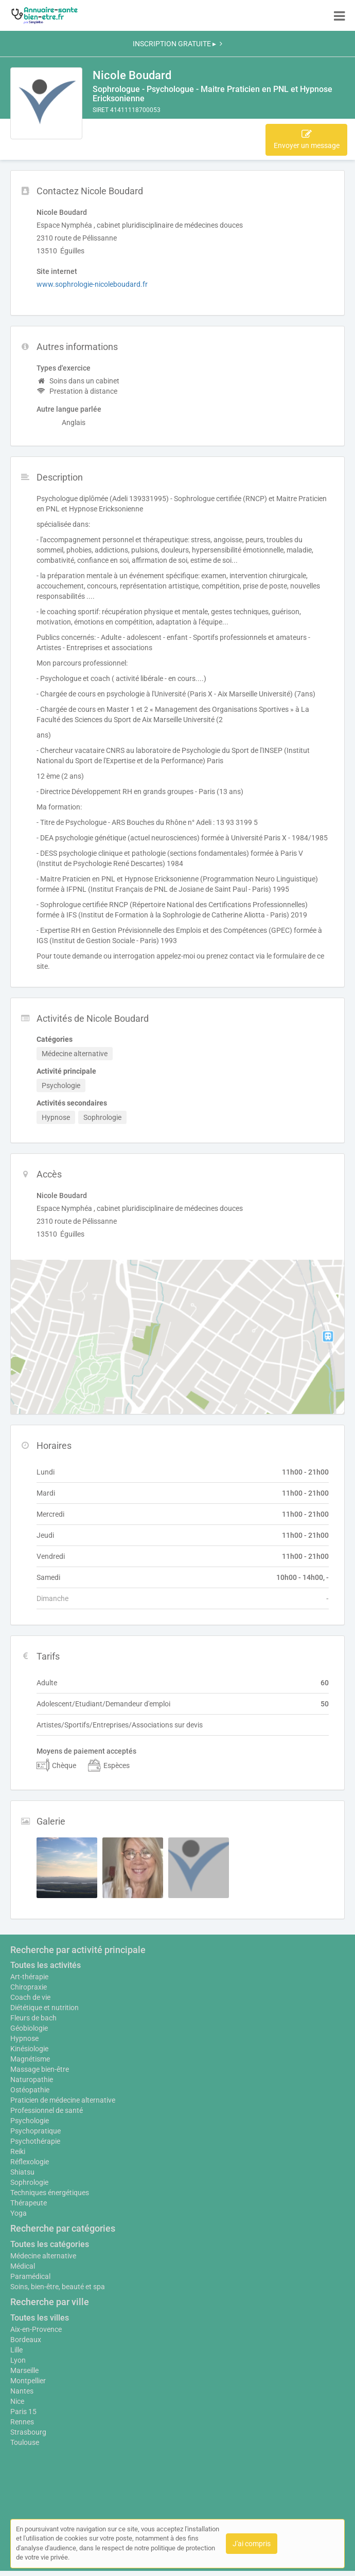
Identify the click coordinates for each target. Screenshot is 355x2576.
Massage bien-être (39, 2069)
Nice (17, 2401)
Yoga (18, 2213)
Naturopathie (31, 2079)
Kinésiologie (29, 2049)
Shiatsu (22, 2172)
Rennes (22, 2422)
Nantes (21, 2391)
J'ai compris (252, 2544)
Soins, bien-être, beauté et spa (57, 2287)
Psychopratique (35, 2131)
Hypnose (24, 2038)
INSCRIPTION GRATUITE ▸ (177, 44)
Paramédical (30, 2276)
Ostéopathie (29, 2090)
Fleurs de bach (33, 2018)
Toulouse (24, 2442)
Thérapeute (28, 2203)
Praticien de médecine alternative (62, 2100)
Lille (16, 2350)
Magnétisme (30, 2059)
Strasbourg (28, 2432)
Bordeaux (25, 2339)
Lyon (18, 2360)
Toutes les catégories (49, 2244)
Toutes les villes (39, 2318)
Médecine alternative (43, 2256)
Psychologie (29, 2121)
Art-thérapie (29, 1977)
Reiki (17, 2151)
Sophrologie (29, 2182)
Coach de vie (30, 1997)
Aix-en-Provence (36, 2329)
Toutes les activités (45, 1965)
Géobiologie (29, 2028)
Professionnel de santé (46, 2110)
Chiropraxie (28, 1987)
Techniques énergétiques (49, 2192)
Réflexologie (29, 2162)
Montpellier (28, 2381)
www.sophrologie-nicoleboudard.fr (92, 284)
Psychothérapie (35, 2141)
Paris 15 (23, 2411)
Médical (22, 2266)
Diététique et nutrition (44, 2007)
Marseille (24, 2370)
